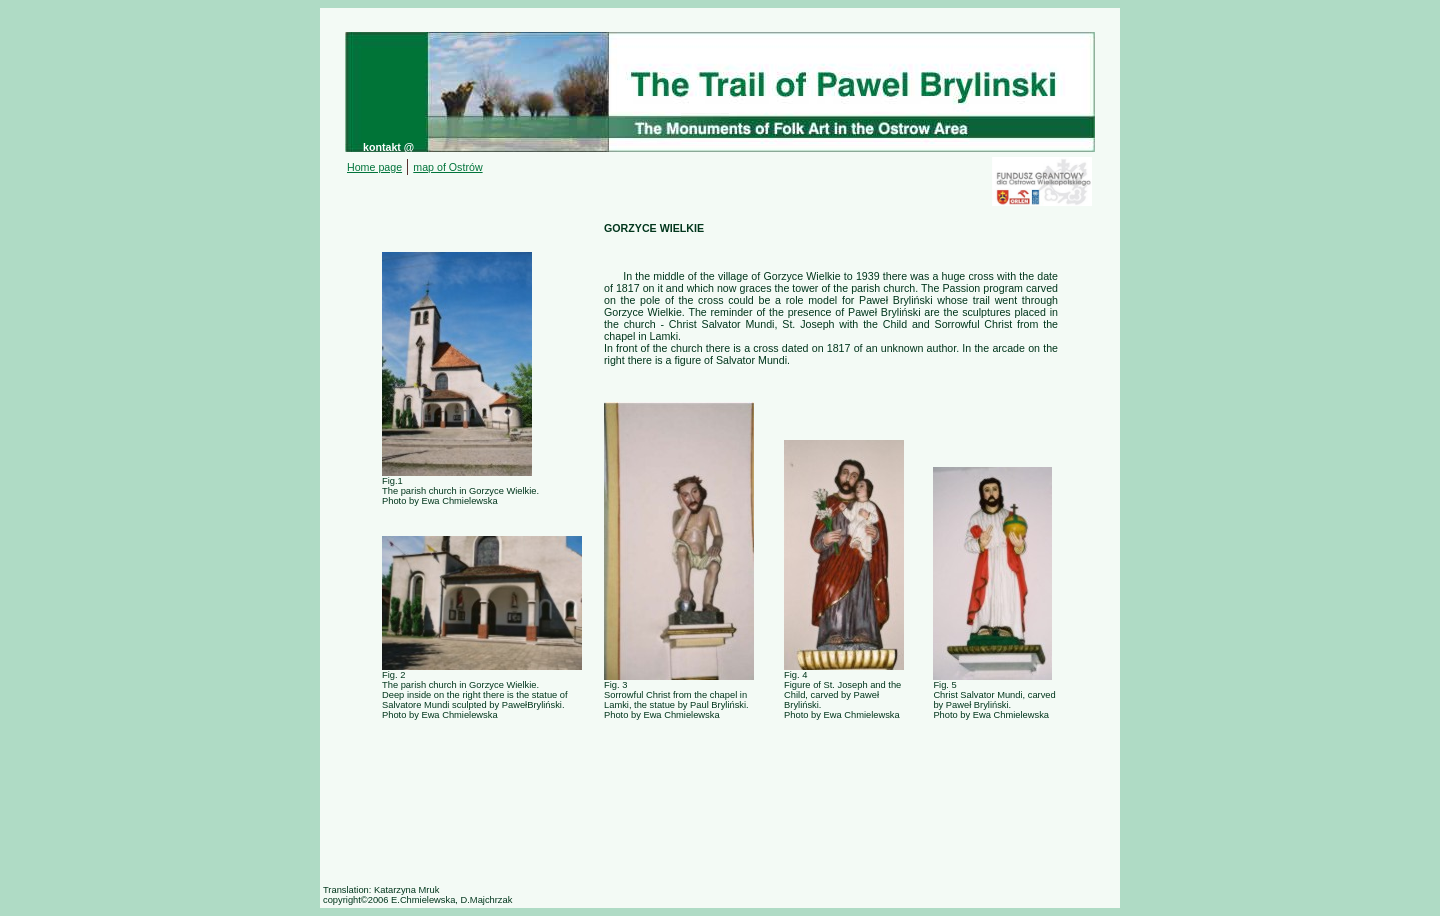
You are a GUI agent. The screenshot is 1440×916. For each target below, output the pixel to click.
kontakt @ (388, 147)
